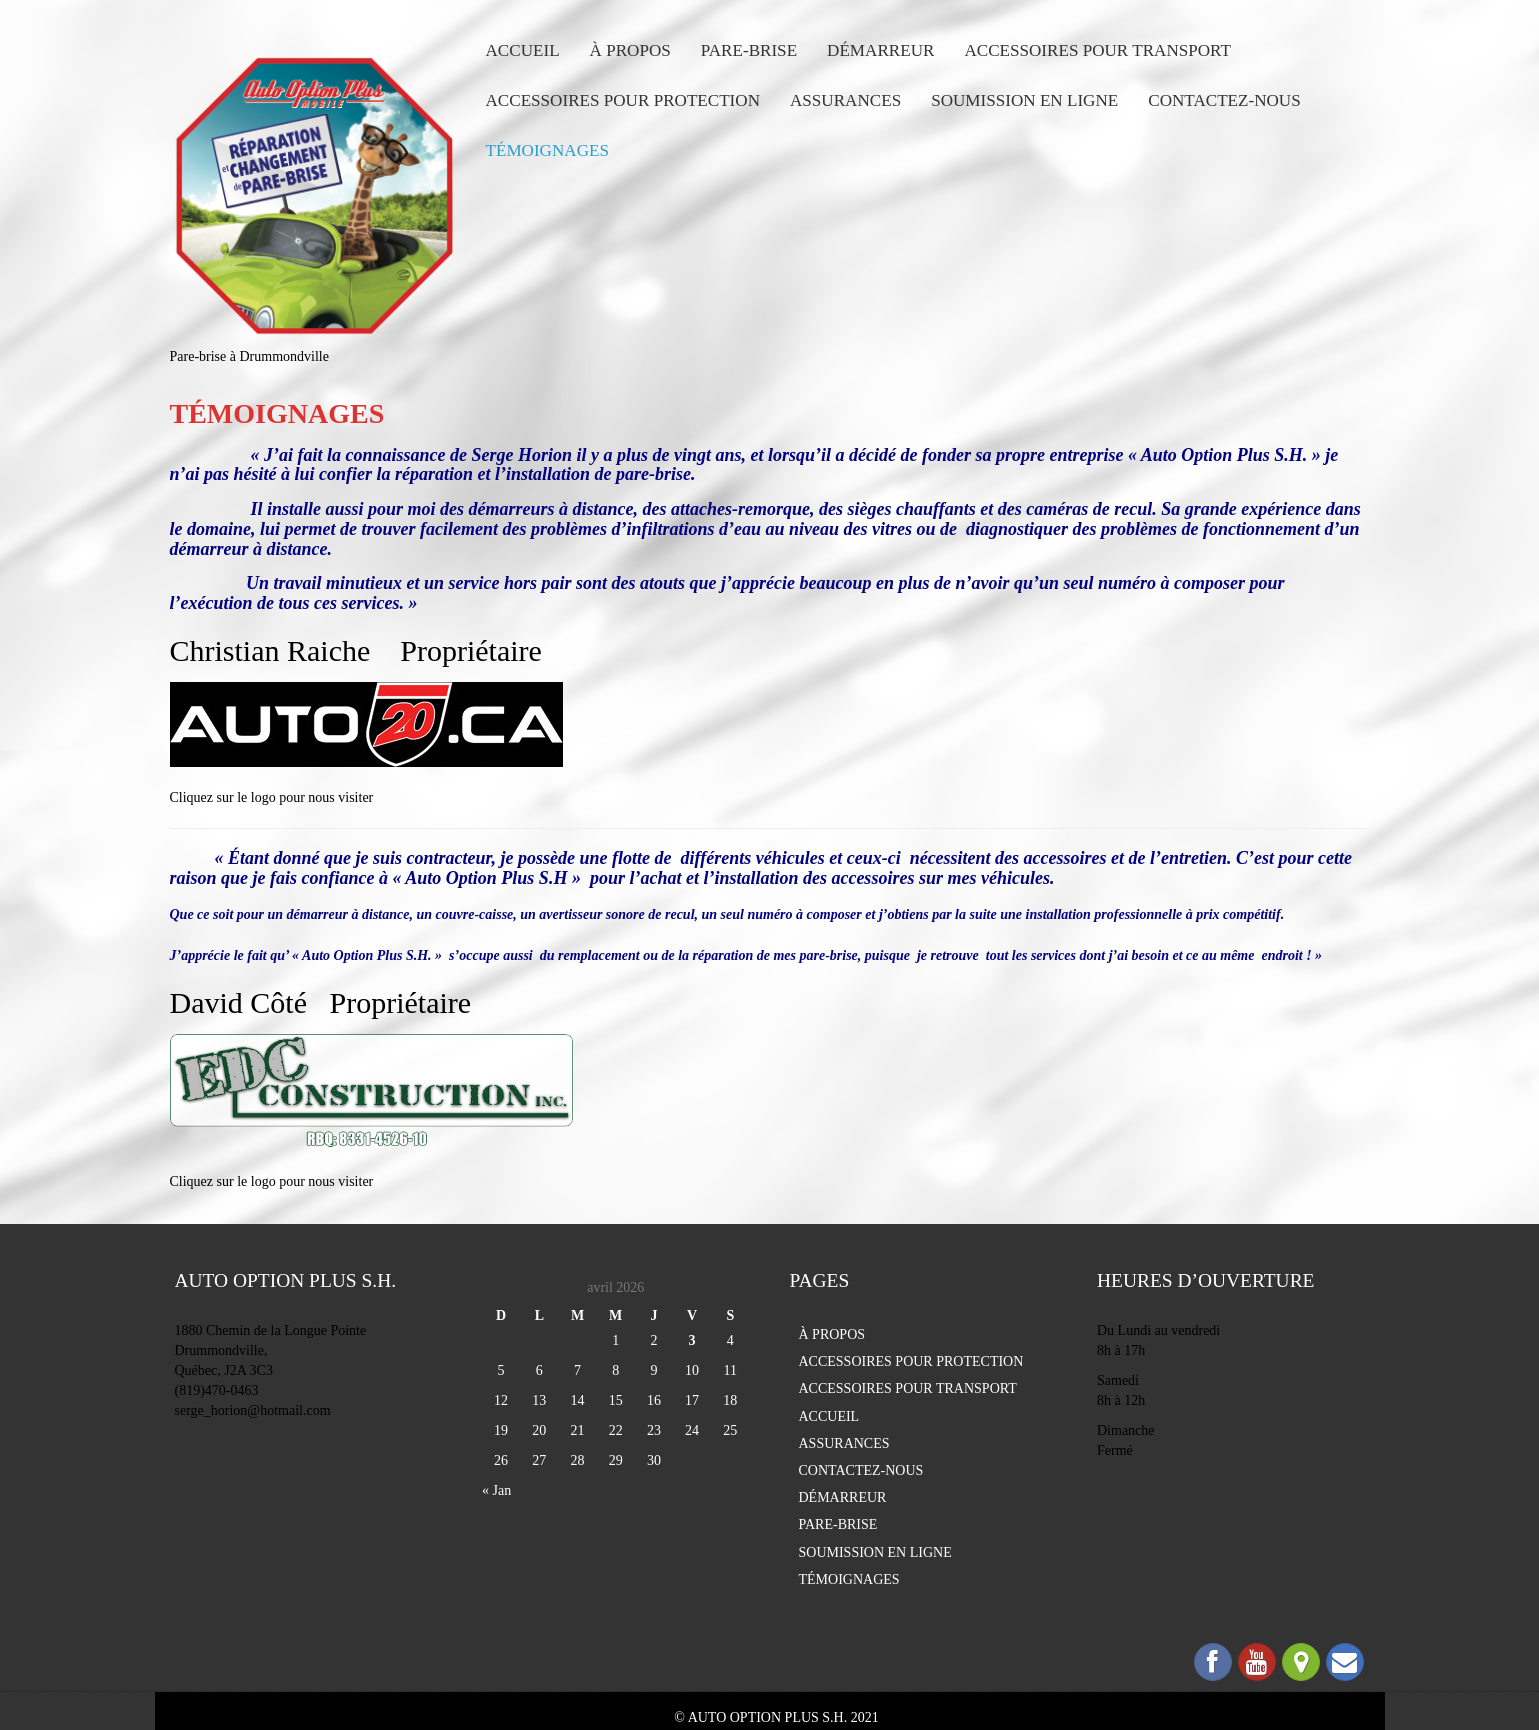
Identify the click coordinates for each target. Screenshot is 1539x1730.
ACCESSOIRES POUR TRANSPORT (1097, 50)
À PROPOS (630, 50)
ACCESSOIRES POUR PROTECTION (623, 100)
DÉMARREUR (880, 50)
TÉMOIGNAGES (547, 150)
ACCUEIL (523, 50)
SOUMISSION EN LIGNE (1024, 100)
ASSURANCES (845, 100)
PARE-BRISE (749, 50)
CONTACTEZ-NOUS (1224, 100)
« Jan (496, 1490)
